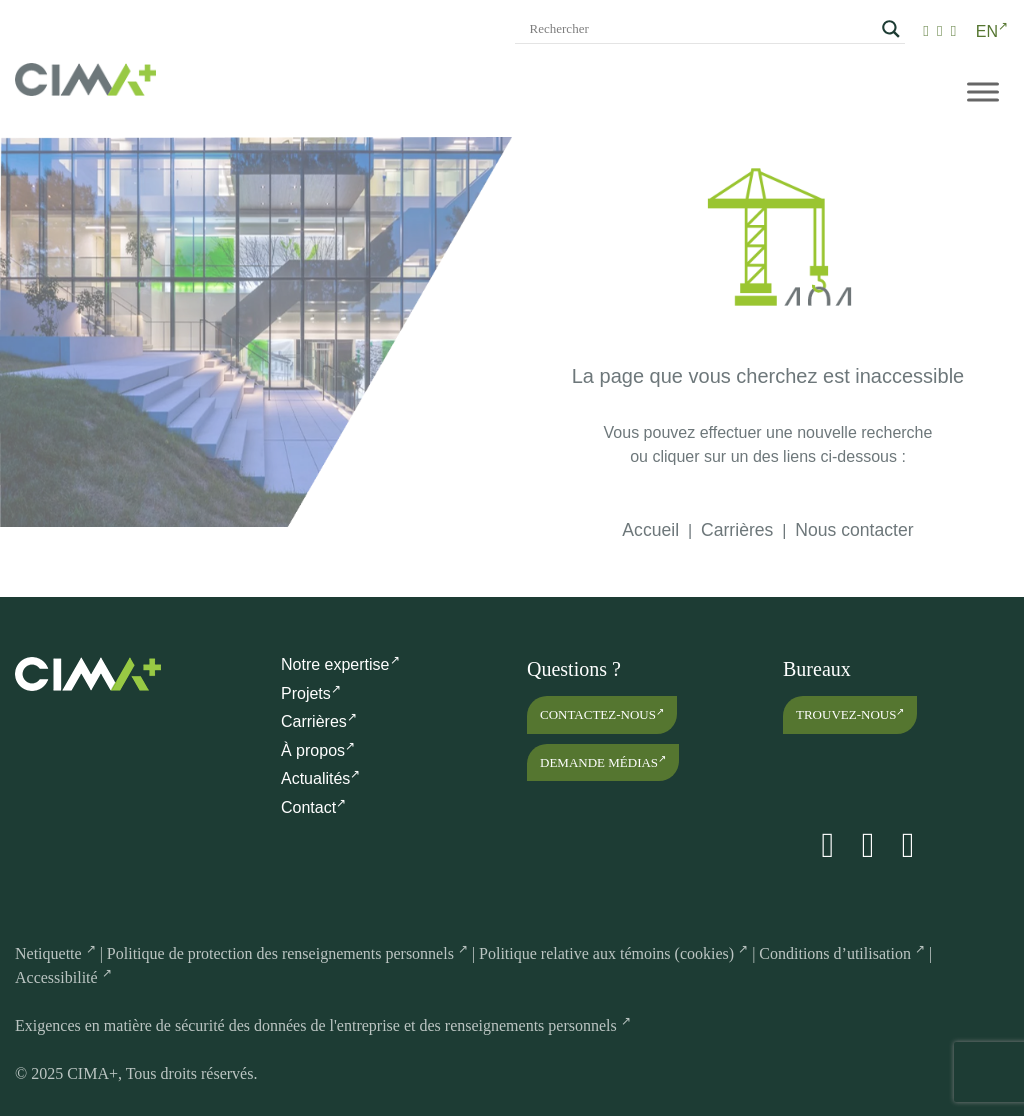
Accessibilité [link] (63, 977)
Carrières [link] (737, 530)
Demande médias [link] (603, 761)
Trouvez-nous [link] (850, 714)
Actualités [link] (320, 778)
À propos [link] (318, 750)
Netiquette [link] (55, 953)
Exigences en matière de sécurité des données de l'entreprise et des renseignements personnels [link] (323, 1025)
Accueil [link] (650, 530)
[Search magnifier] (891, 29)
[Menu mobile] (983, 91)
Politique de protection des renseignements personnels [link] (287, 953)
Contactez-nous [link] (602, 714)
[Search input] (701, 29)
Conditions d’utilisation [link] (842, 953)
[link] (926, 30)
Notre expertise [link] (340, 664)
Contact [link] (313, 807)
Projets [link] (311, 693)
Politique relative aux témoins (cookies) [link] (613, 953)
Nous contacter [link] (854, 530)
